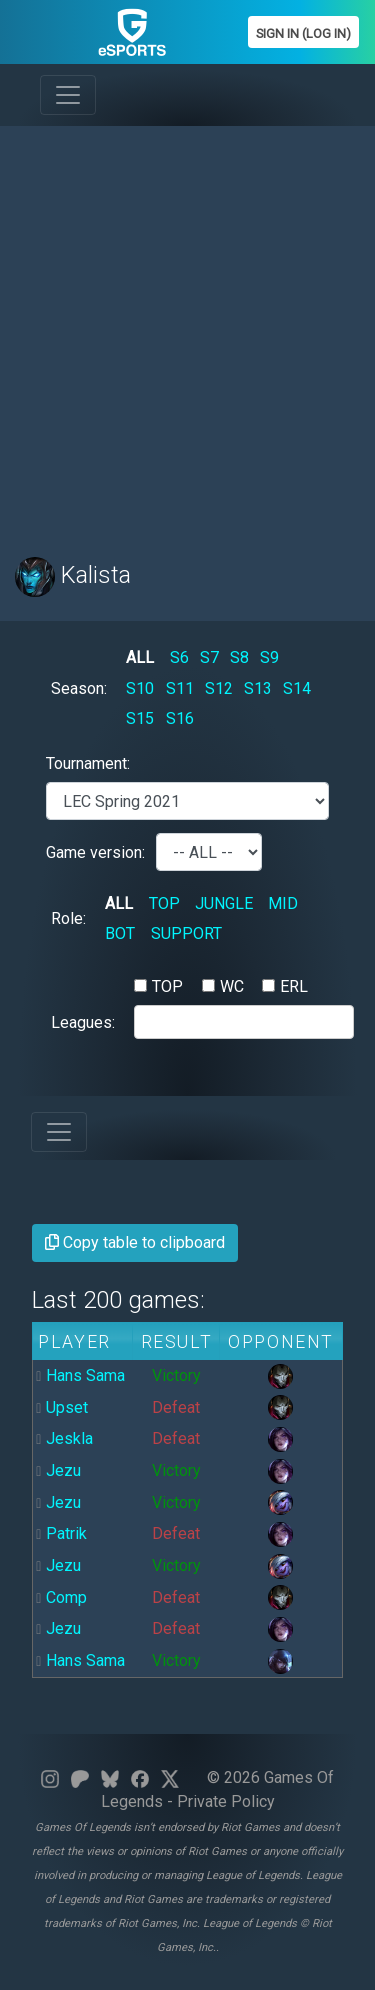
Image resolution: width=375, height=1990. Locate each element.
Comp (66, 1597)
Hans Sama (85, 1375)
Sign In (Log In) (303, 33)
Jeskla (69, 1438)
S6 (179, 657)
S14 (297, 688)
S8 (239, 657)
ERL (294, 986)
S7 (209, 657)
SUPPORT (186, 933)
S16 (180, 718)
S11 (180, 688)
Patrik (66, 1533)
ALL (140, 657)
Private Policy (226, 1801)
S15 (140, 718)
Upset (67, 1407)
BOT (120, 933)
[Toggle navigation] (68, 95)
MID (283, 903)
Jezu (63, 1470)
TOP (164, 903)
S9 (269, 657)
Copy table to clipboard (135, 1242)
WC (232, 986)
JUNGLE (224, 903)
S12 (219, 688)
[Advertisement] (187, 329)
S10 (140, 688)
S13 (258, 688)
